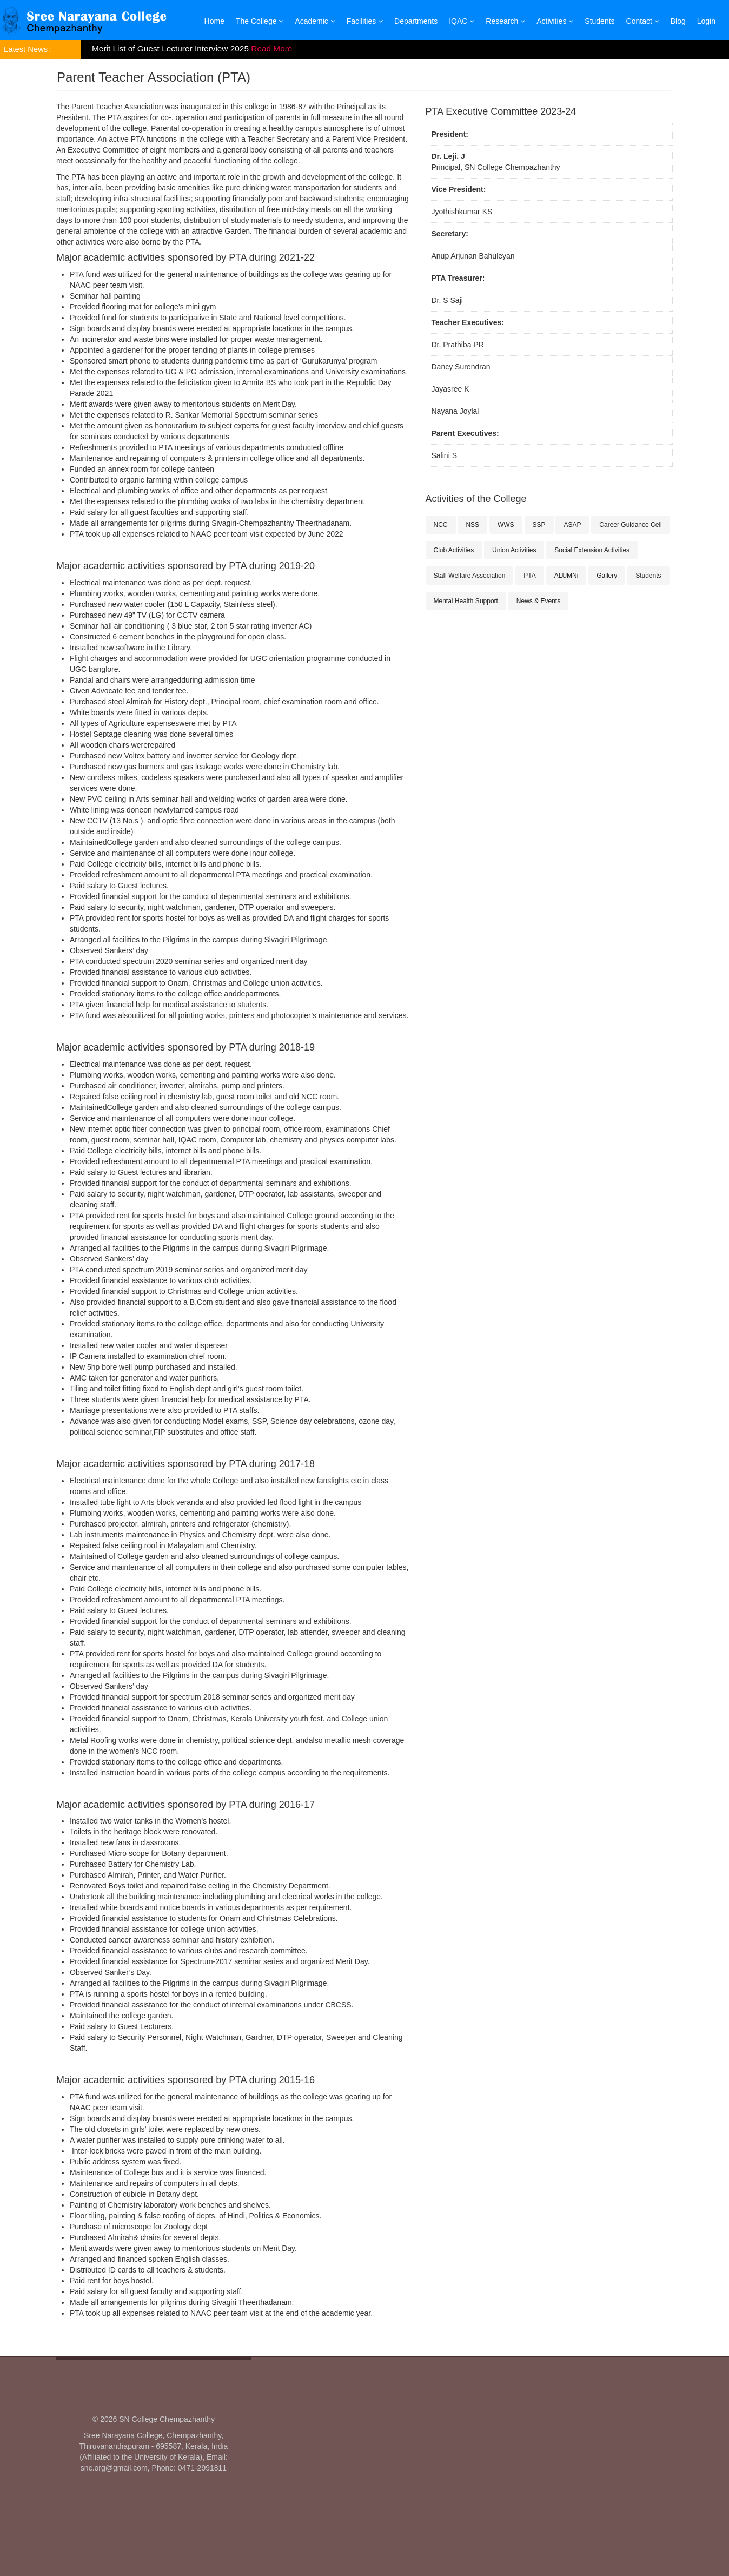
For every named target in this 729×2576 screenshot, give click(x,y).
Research (505, 21)
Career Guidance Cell (630, 525)
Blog (678, 21)
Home (214, 21)
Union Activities (514, 550)
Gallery (607, 575)
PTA (529, 575)
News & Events (538, 601)
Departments (416, 21)
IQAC (461, 21)
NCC (441, 525)
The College (259, 21)
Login (706, 21)
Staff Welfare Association (470, 575)
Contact (642, 21)
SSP (539, 525)
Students (599, 21)
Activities (554, 21)
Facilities (365, 21)
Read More (271, 48)
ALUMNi (566, 575)
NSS (472, 525)
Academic (315, 21)
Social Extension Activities (591, 550)
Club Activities (454, 550)
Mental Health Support (466, 601)
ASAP (572, 525)
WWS (506, 525)
